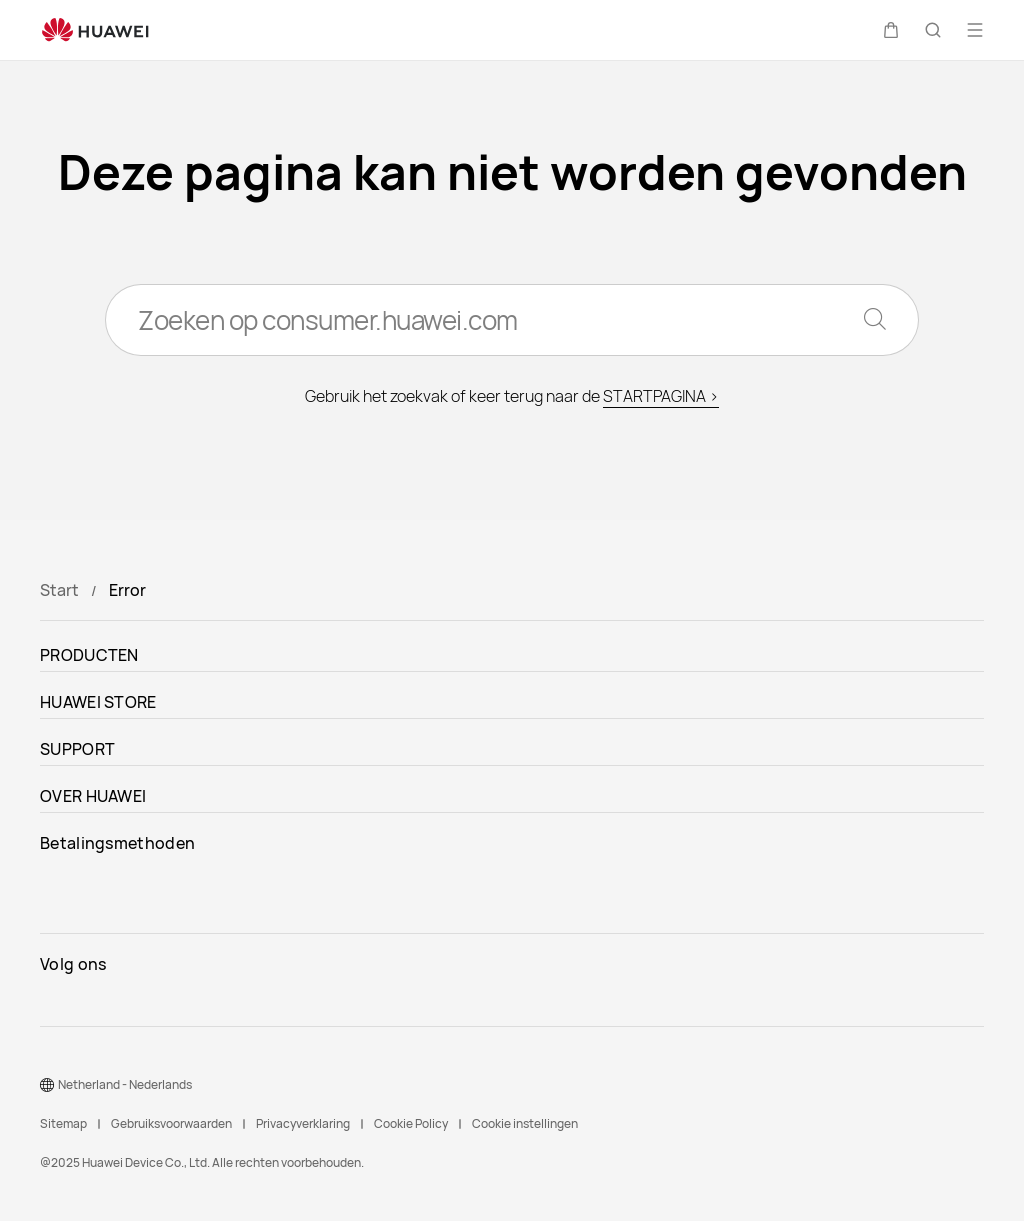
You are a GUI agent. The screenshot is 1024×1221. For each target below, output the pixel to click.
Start (59, 590)
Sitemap (63, 1123)
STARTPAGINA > (661, 396)
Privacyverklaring (303, 1123)
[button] (891, 30)
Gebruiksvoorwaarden (171, 1123)
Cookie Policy (411, 1123)
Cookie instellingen (525, 1123)
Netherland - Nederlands (125, 1084)
